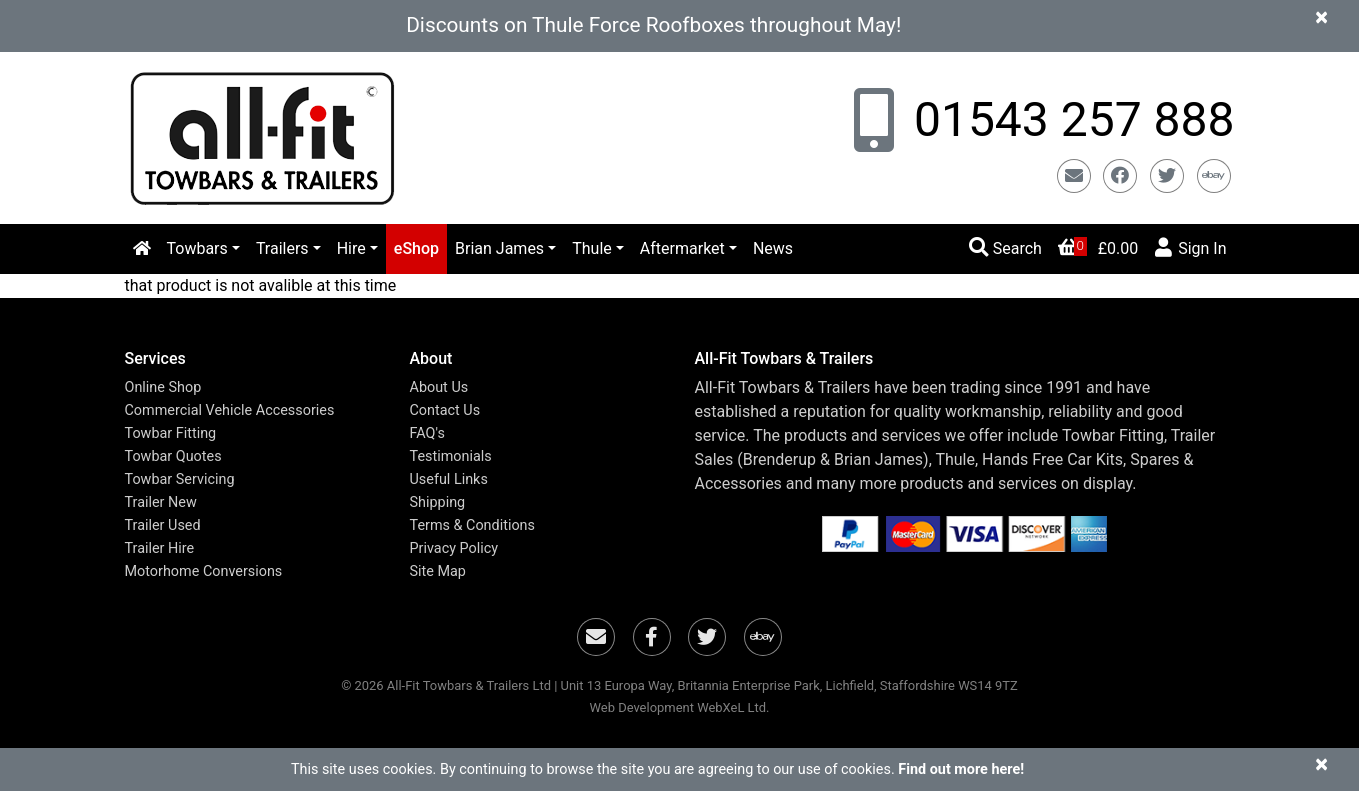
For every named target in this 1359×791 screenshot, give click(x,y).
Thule (592, 248)
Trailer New (161, 502)
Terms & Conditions (472, 525)
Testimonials (451, 456)
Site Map (438, 571)
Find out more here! (961, 769)
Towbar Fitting (171, 433)
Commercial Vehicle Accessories (230, 410)
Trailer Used (163, 525)
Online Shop (163, 387)
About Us (439, 387)
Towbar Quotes (173, 456)
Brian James (499, 248)
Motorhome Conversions (204, 571)
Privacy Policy (454, 548)
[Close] (1321, 16)
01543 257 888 (1068, 119)
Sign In (1190, 247)
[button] (252, 358)
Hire (351, 248)
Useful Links (449, 479)
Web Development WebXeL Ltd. (679, 707)
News (773, 248)
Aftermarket (682, 248)
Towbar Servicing (180, 479)
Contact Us (445, 410)
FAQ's (427, 433)
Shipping (438, 502)
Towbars (197, 248)
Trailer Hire (160, 548)
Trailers (282, 248)
